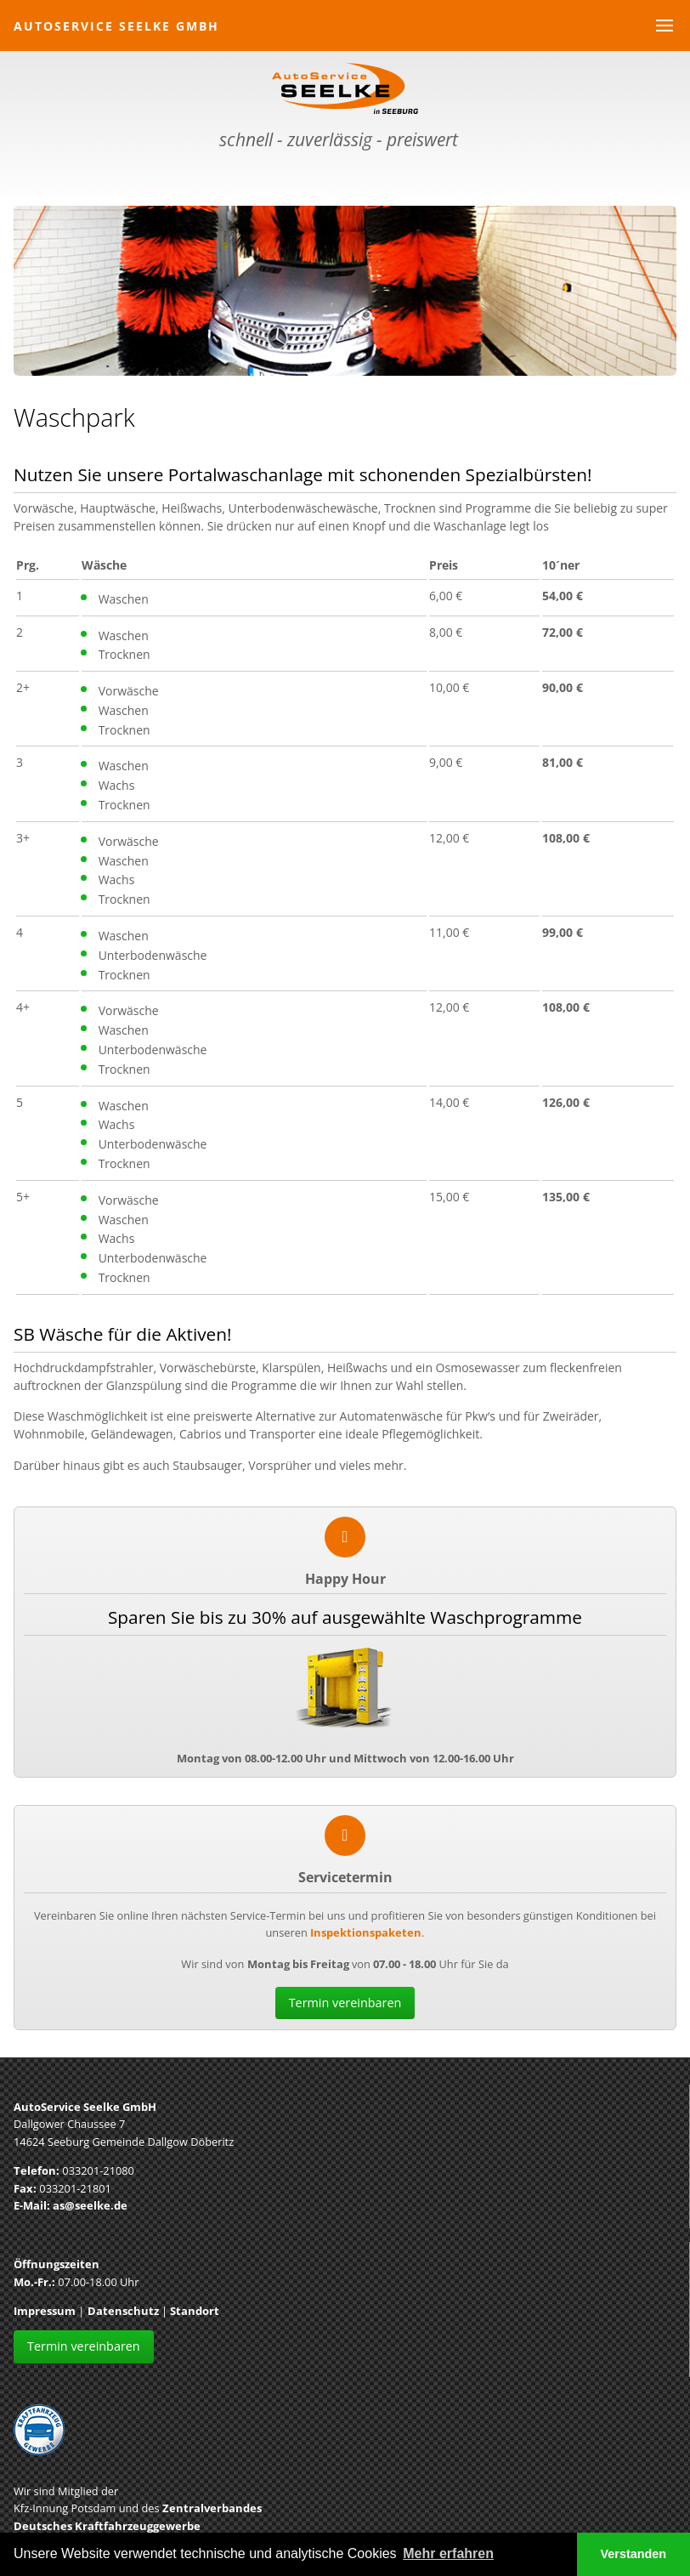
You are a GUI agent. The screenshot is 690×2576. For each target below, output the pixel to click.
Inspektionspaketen (365, 1932)
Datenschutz (123, 2310)
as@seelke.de (90, 2205)
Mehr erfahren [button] (448, 2553)
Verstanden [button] (634, 2554)
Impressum (45, 2310)
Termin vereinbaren (345, 2002)
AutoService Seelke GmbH (116, 26)
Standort (194, 2310)
